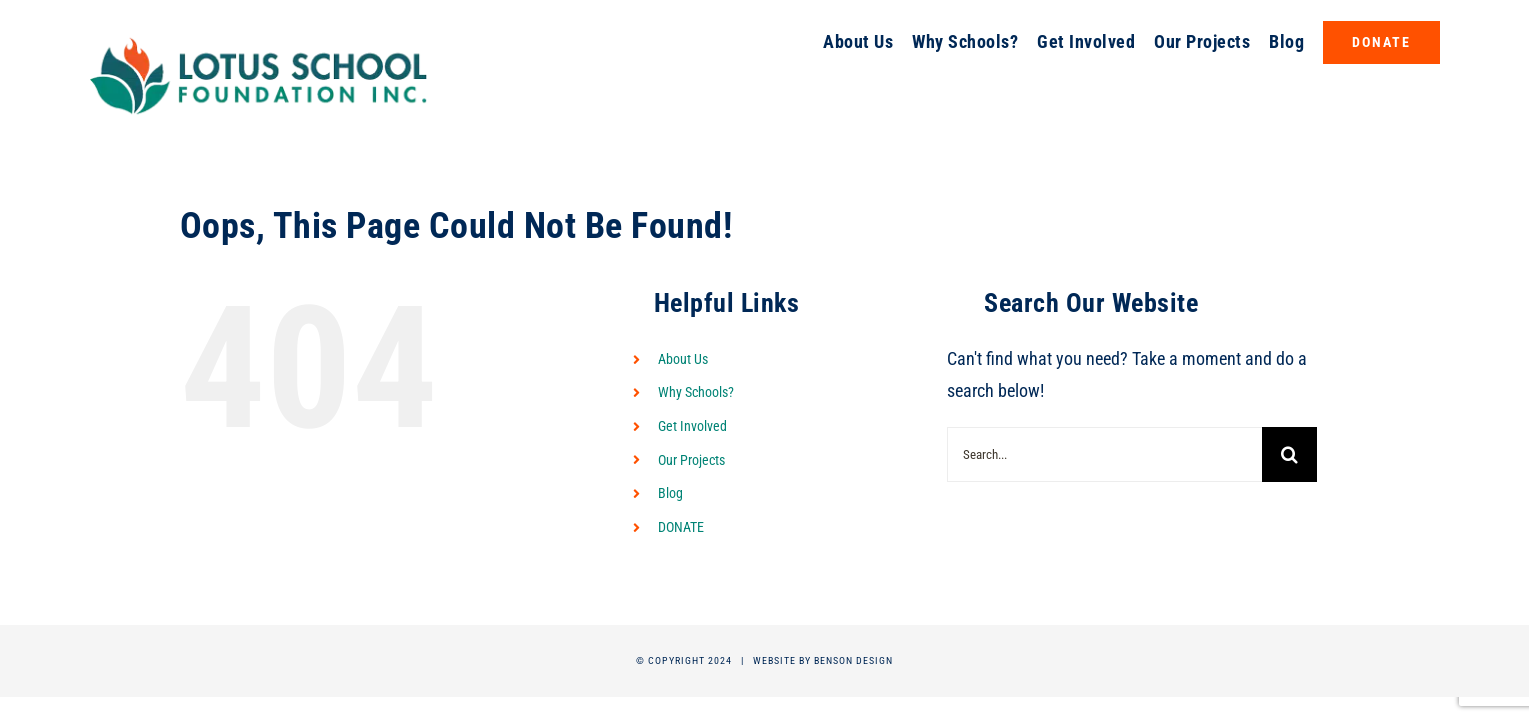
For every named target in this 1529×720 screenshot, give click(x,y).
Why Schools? (696, 392)
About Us (683, 359)
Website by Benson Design (823, 660)
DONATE (681, 527)
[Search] (1289, 454)
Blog (670, 493)
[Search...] (1104, 454)
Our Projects (691, 460)
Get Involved (692, 426)
